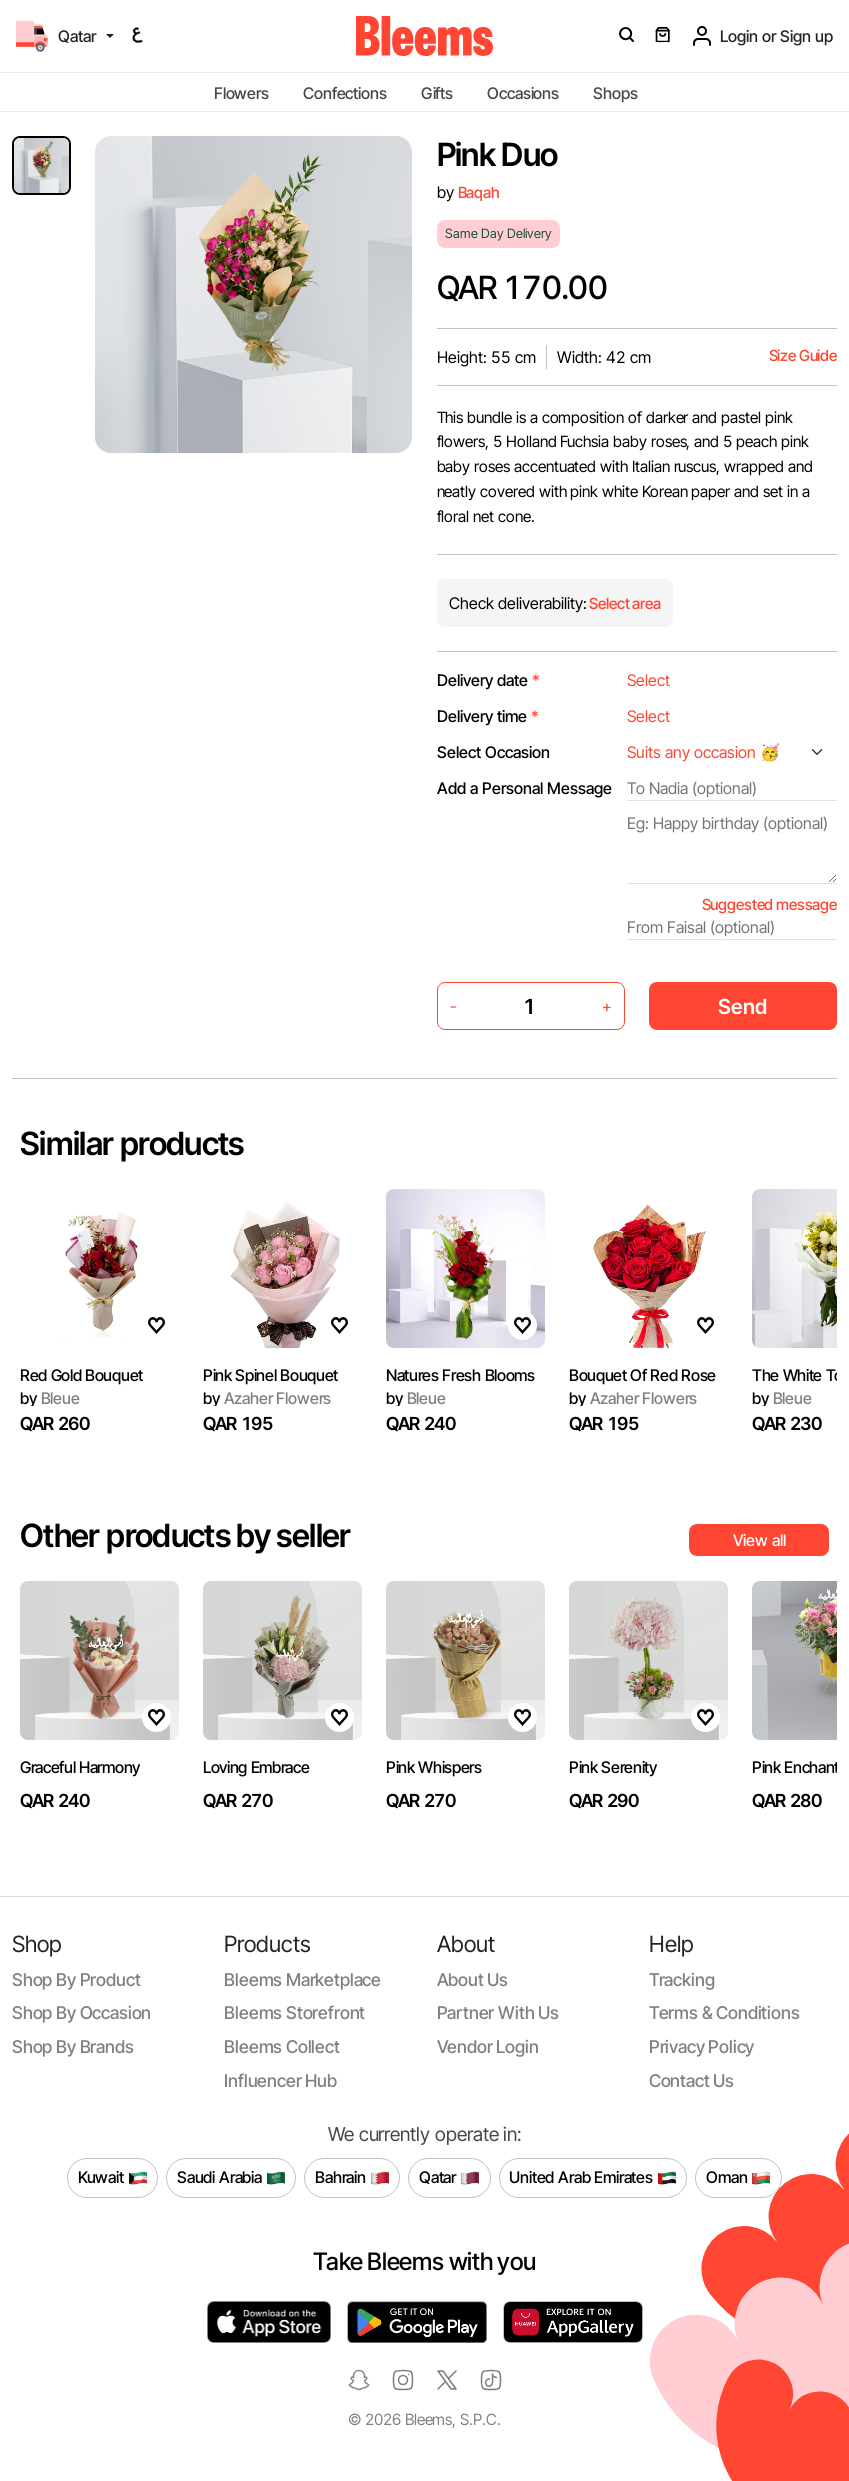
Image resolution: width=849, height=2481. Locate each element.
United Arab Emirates (593, 2178)
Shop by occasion (81, 2012)
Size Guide (803, 355)
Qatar (449, 2178)
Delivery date (488, 680)
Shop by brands (73, 2046)
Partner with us (498, 2012)
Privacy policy (702, 2046)
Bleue (416, 1421)
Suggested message (769, 904)
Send (742, 1006)
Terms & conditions (724, 2012)
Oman (738, 2178)
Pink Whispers (434, 1803)
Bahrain (352, 2178)
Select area (624, 603)
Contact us (691, 2080)
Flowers (241, 93)
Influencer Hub (280, 2080)
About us (473, 1979)
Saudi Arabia (231, 2178)
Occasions (523, 93)
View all (759, 1540)
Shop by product (76, 1979)
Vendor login (488, 2046)
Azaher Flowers (267, 1403)
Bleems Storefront (294, 2012)
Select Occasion (493, 752)
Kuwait (113, 2178)
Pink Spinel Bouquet (270, 1379)
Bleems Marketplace (302, 1979)
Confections (344, 93)
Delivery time (488, 716)
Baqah (479, 192)
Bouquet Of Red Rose (642, 1410)
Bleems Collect (282, 2046)
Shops (615, 93)
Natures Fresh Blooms (460, 1398)
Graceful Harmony (80, 1772)
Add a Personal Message (524, 788)
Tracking (682, 1979)
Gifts (437, 93)
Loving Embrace (256, 1790)
